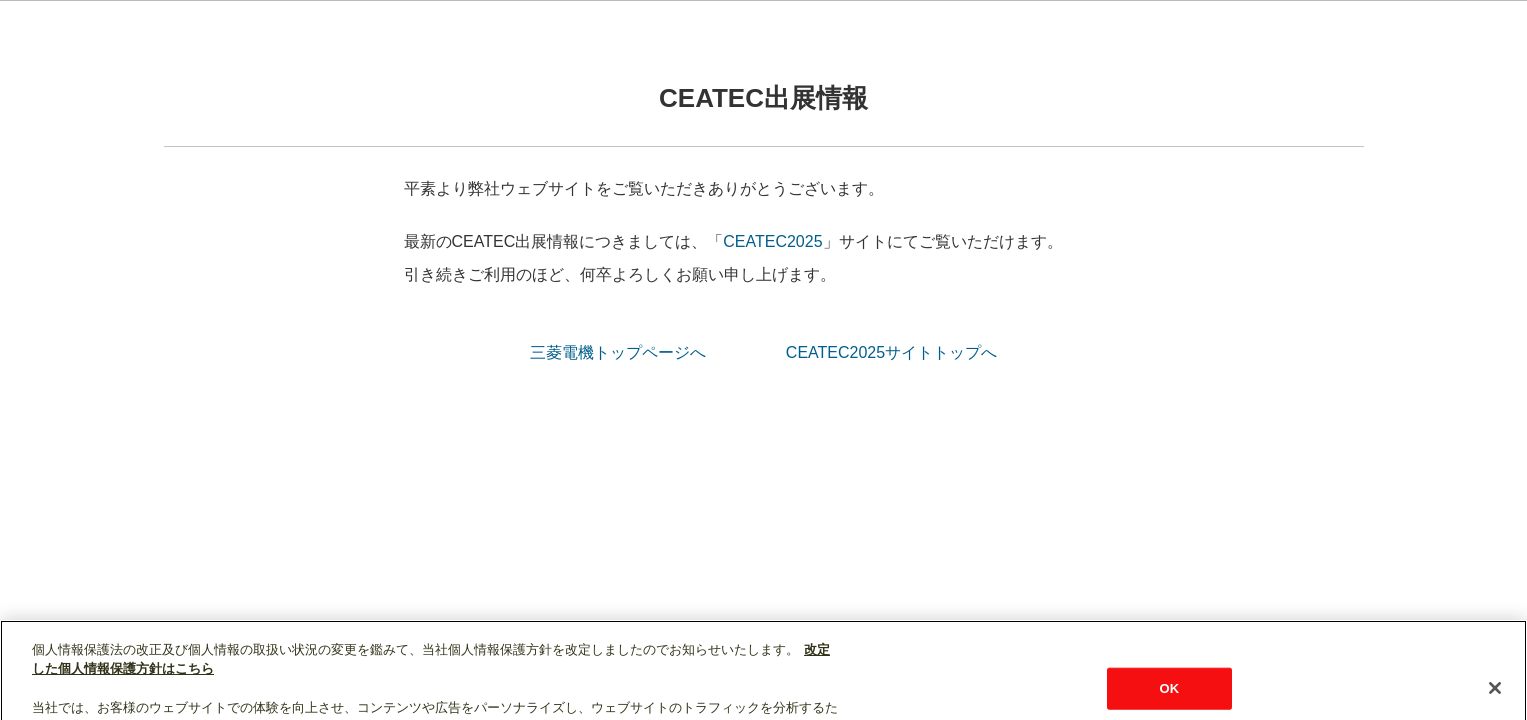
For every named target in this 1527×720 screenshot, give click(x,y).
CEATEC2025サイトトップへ (891, 352)
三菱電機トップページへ (618, 352)
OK (1169, 698)
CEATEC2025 (772, 241)
